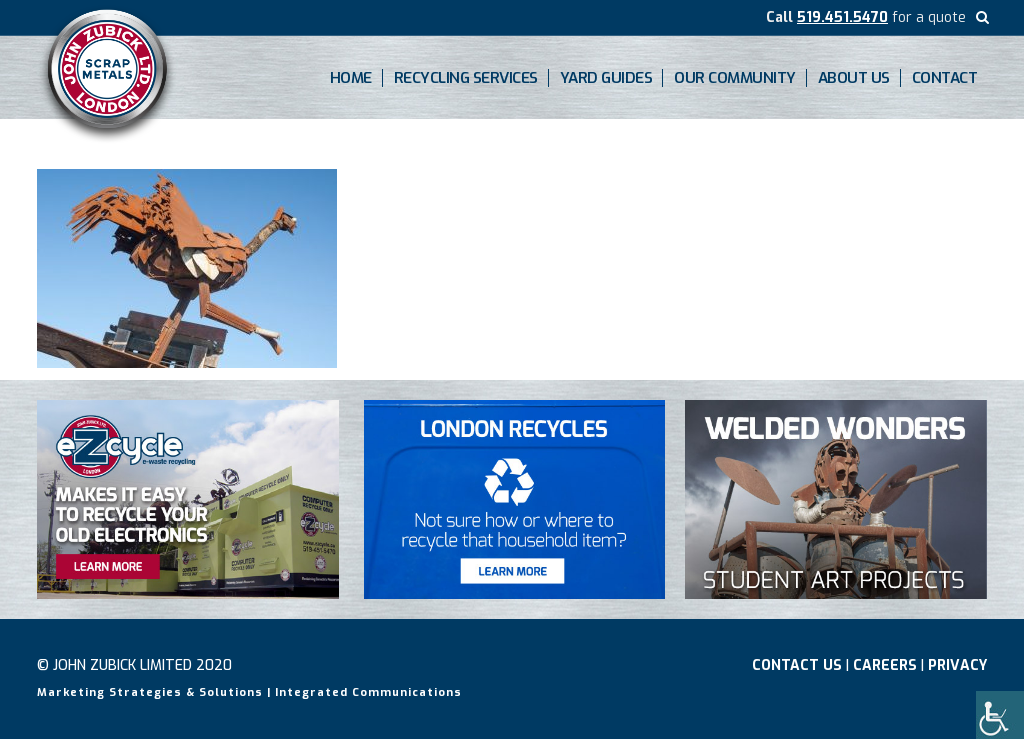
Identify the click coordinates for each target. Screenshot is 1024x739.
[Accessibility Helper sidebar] (1000, 715)
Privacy (957, 665)
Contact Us (797, 665)
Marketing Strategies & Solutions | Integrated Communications (249, 692)
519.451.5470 (842, 17)
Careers (885, 665)
